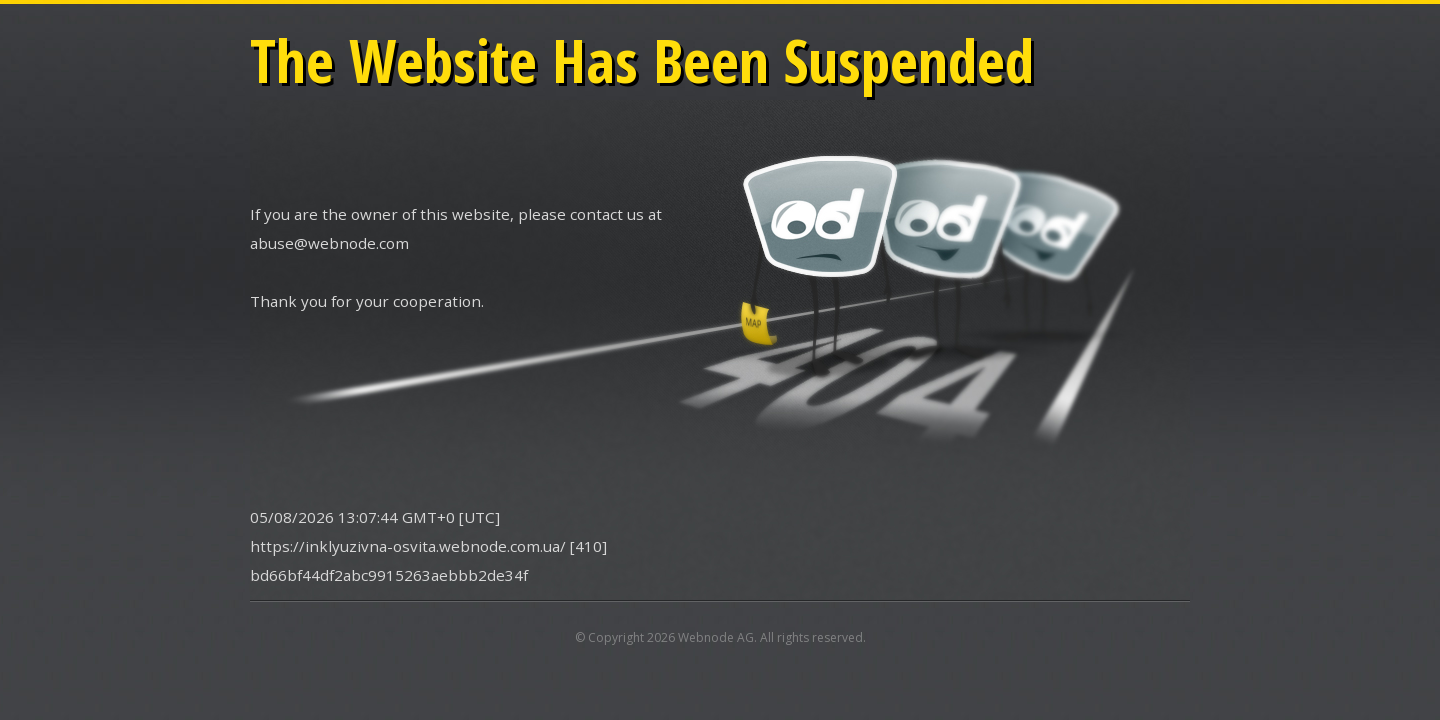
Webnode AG (716, 637)
